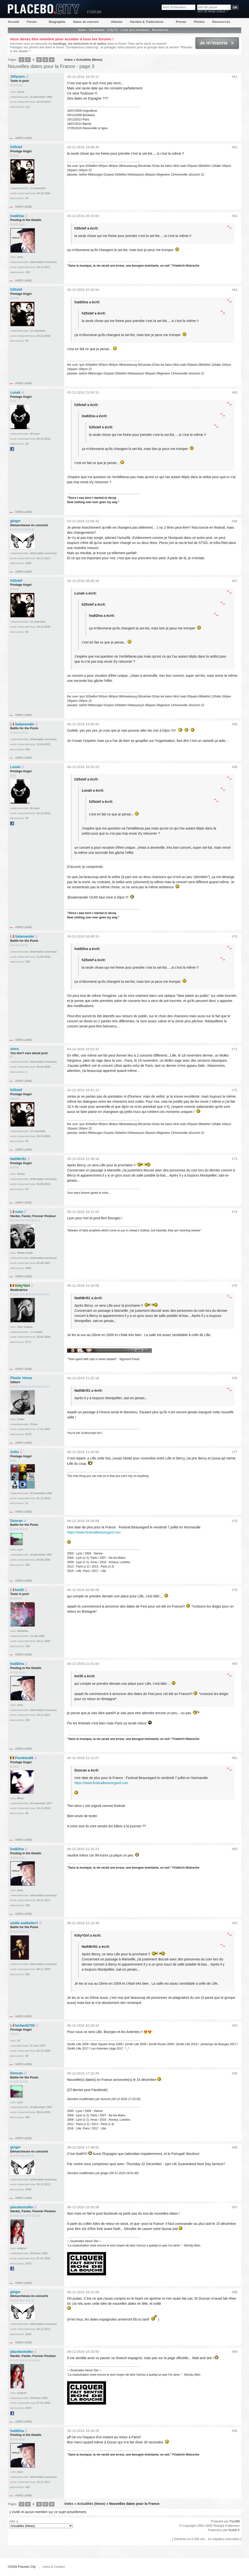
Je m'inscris (217, 43)
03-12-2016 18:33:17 (83, 77)
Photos (199, 22)
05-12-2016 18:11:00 (83, 1212)
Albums (117, 22)
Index (82, 30)
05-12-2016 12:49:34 (83, 1159)
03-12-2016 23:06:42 (83, 521)
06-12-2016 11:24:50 (83, 1452)
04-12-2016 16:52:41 (83, 1049)
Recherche (160, 30)
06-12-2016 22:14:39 (83, 1923)
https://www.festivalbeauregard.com (94, 1532)
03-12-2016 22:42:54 (83, 290)
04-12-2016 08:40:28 (83, 581)
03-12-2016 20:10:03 (83, 216)
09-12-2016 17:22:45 (83, 2073)
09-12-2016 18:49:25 (83, 2431)
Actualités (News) (89, 59)
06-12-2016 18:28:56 (83, 1521)
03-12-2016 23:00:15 (83, 392)
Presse (181, 22)
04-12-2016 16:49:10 (83, 936)
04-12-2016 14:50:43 (83, 724)
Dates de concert (85, 22)
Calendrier (97, 30)
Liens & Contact (53, 2566)
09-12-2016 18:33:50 (83, 2352)
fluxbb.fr (234, 2530)
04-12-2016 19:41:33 (83, 1090)
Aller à (41, 2523)
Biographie (57, 22)
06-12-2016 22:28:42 (83, 2025)
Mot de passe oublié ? (212, 11)
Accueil (13, 22)
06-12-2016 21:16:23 (83, 1849)
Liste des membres (135, 30)
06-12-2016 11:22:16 (83, 1378)
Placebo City (43, 9)
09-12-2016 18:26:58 (83, 2207)
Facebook (12, 449)
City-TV (112, 30)
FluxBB (235, 2521)
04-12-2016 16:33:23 (83, 767)
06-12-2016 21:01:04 (83, 1664)
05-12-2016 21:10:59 (83, 1286)
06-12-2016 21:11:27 (83, 1758)
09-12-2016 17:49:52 (83, 2147)
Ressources (221, 22)
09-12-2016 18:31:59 (83, 2292)
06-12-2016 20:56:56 (83, 1590)
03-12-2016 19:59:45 (83, 147)
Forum (31, 22)
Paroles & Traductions (146, 22)
